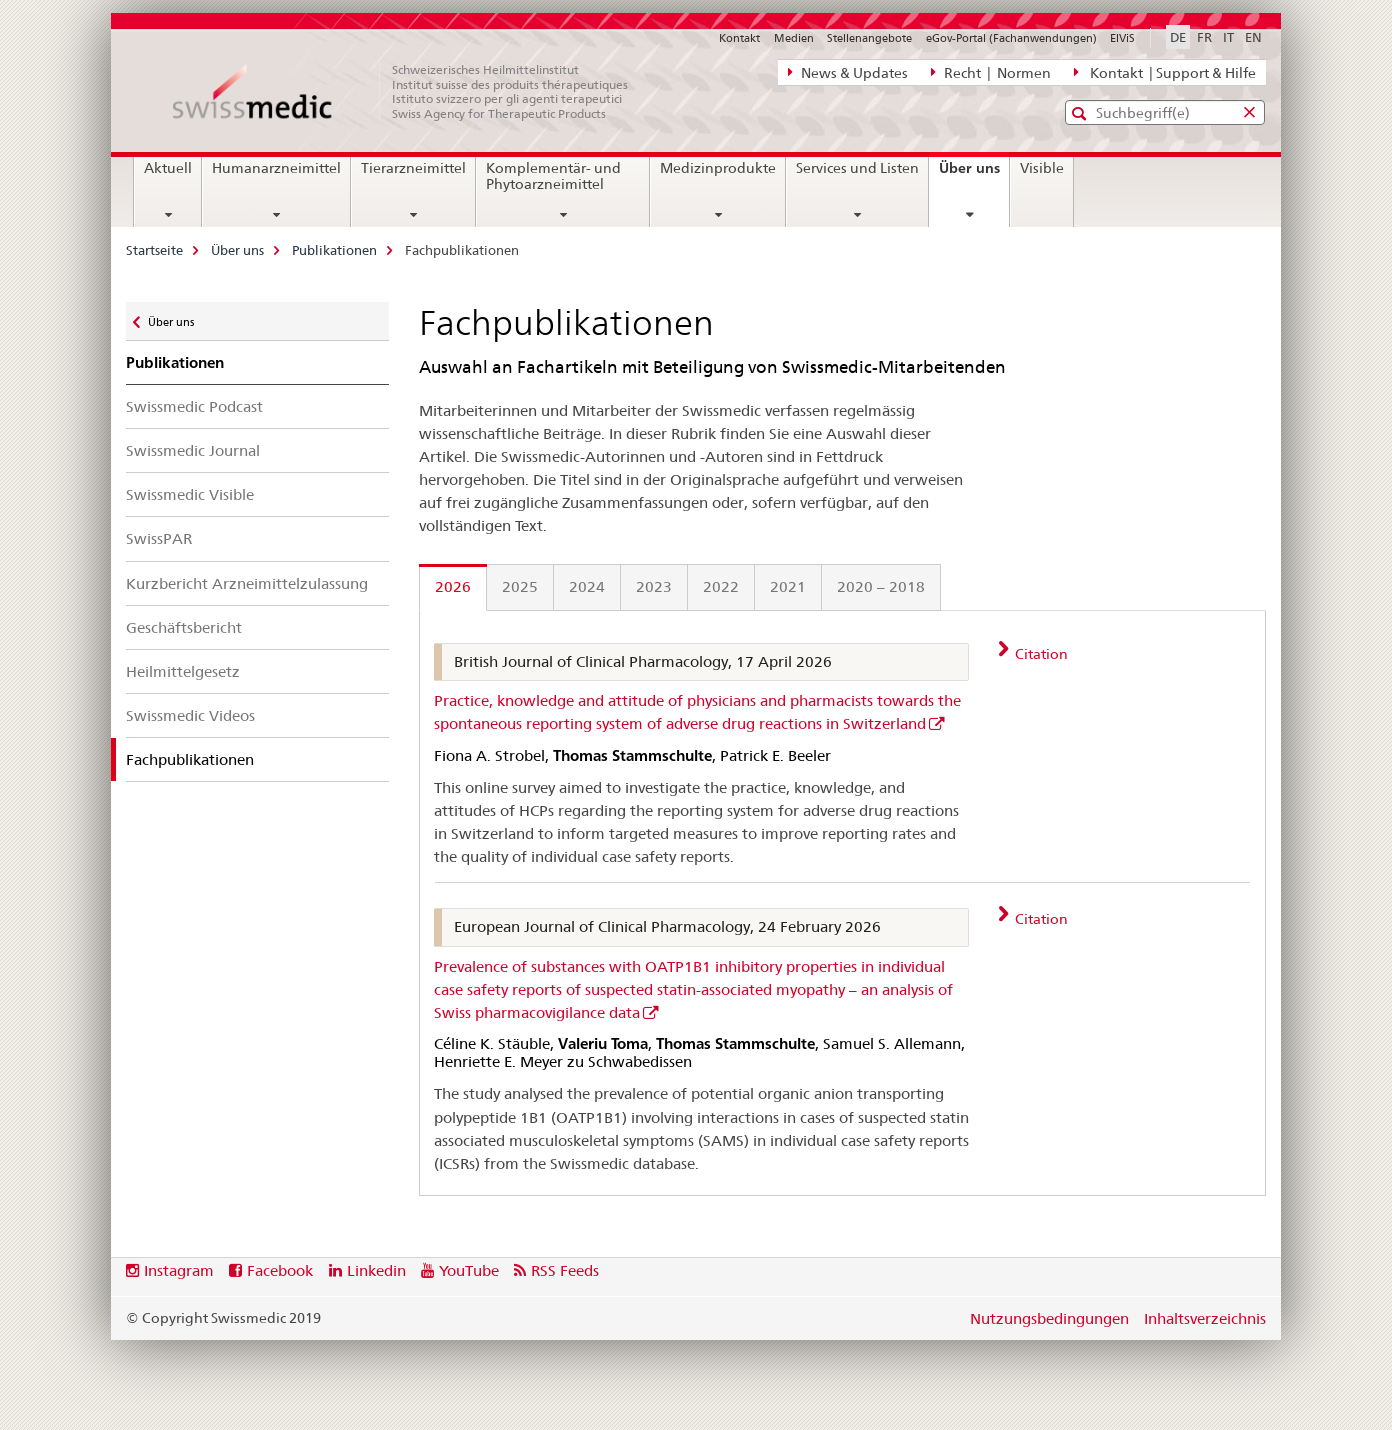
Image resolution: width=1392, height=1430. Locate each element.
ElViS (1122, 38)
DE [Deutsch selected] (1178, 37)
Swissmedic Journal (193, 450)
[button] (1081, 113)
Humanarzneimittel (276, 168)
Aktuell (168, 168)
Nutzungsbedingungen (1049, 1318)
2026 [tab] (453, 586)
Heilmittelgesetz (183, 671)
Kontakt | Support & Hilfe (1165, 72)
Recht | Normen (991, 72)
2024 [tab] (587, 586)
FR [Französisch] (1204, 37)
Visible (1042, 168)
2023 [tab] (654, 586)
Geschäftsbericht (184, 627)
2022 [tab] (721, 586)
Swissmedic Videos (190, 715)
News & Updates (848, 72)
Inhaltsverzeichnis (1205, 1318)
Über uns (974, 175)
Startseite (154, 250)
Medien (794, 38)
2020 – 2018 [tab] (881, 586)
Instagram (179, 1270)
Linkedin (376, 1270)
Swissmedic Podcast (194, 406)
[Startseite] (411, 92)
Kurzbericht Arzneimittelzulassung (247, 583)
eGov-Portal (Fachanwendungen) (1011, 38)
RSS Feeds (565, 1270)
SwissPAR (159, 538)
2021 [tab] (788, 586)
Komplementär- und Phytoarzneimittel (553, 176)
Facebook (280, 1270)
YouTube (469, 1270)
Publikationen (334, 250)
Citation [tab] (1040, 654)
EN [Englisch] (1253, 37)
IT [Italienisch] (1228, 37)
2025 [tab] (520, 586)
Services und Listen (857, 168)
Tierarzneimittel (413, 168)
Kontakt (739, 38)
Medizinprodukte (718, 168)
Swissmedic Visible (190, 494)
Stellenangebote (869, 38)
